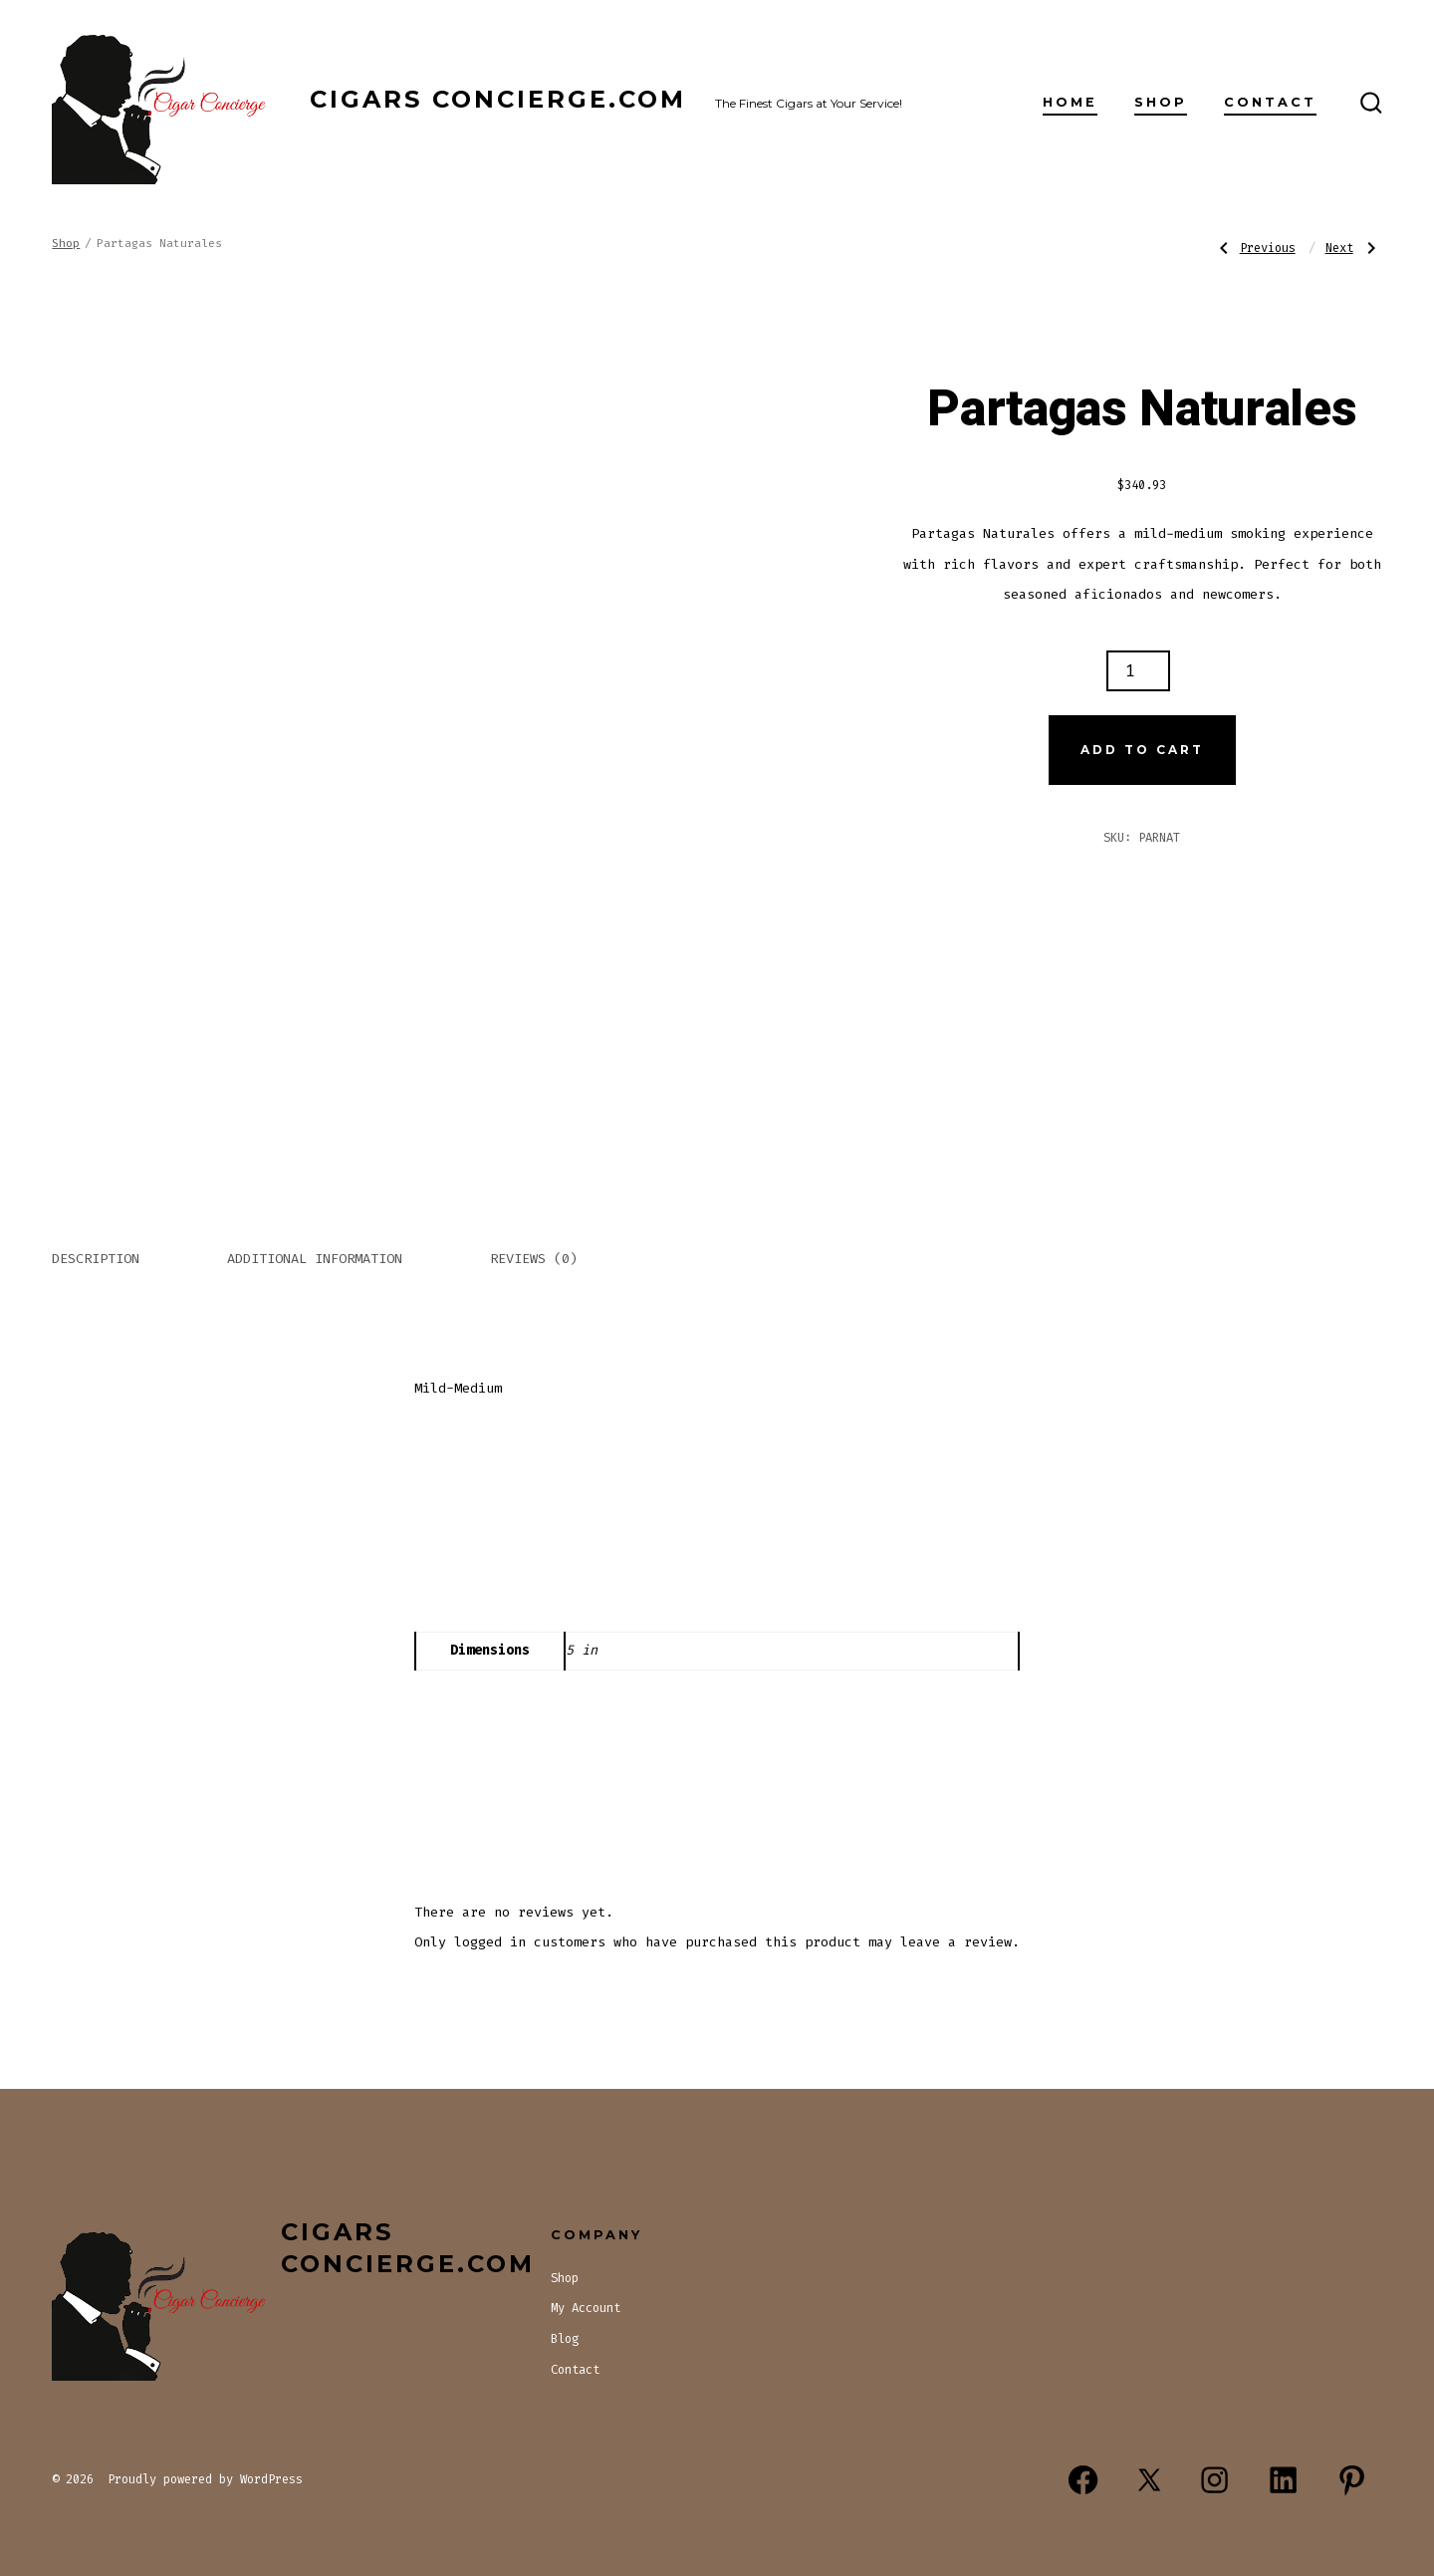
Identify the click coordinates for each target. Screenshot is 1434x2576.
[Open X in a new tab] (1149, 2480)
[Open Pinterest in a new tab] (1351, 2480)
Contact (1270, 102)
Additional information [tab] (314, 1258)
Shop (1160, 102)
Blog (565, 2339)
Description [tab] (95, 1258)
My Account (585, 2308)
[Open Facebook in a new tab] (1083, 2480)
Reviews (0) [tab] (534, 1258)
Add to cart (1142, 749)
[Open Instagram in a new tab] (1214, 2480)
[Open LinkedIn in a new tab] (1283, 2480)
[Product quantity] (1138, 670)
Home (1070, 102)
